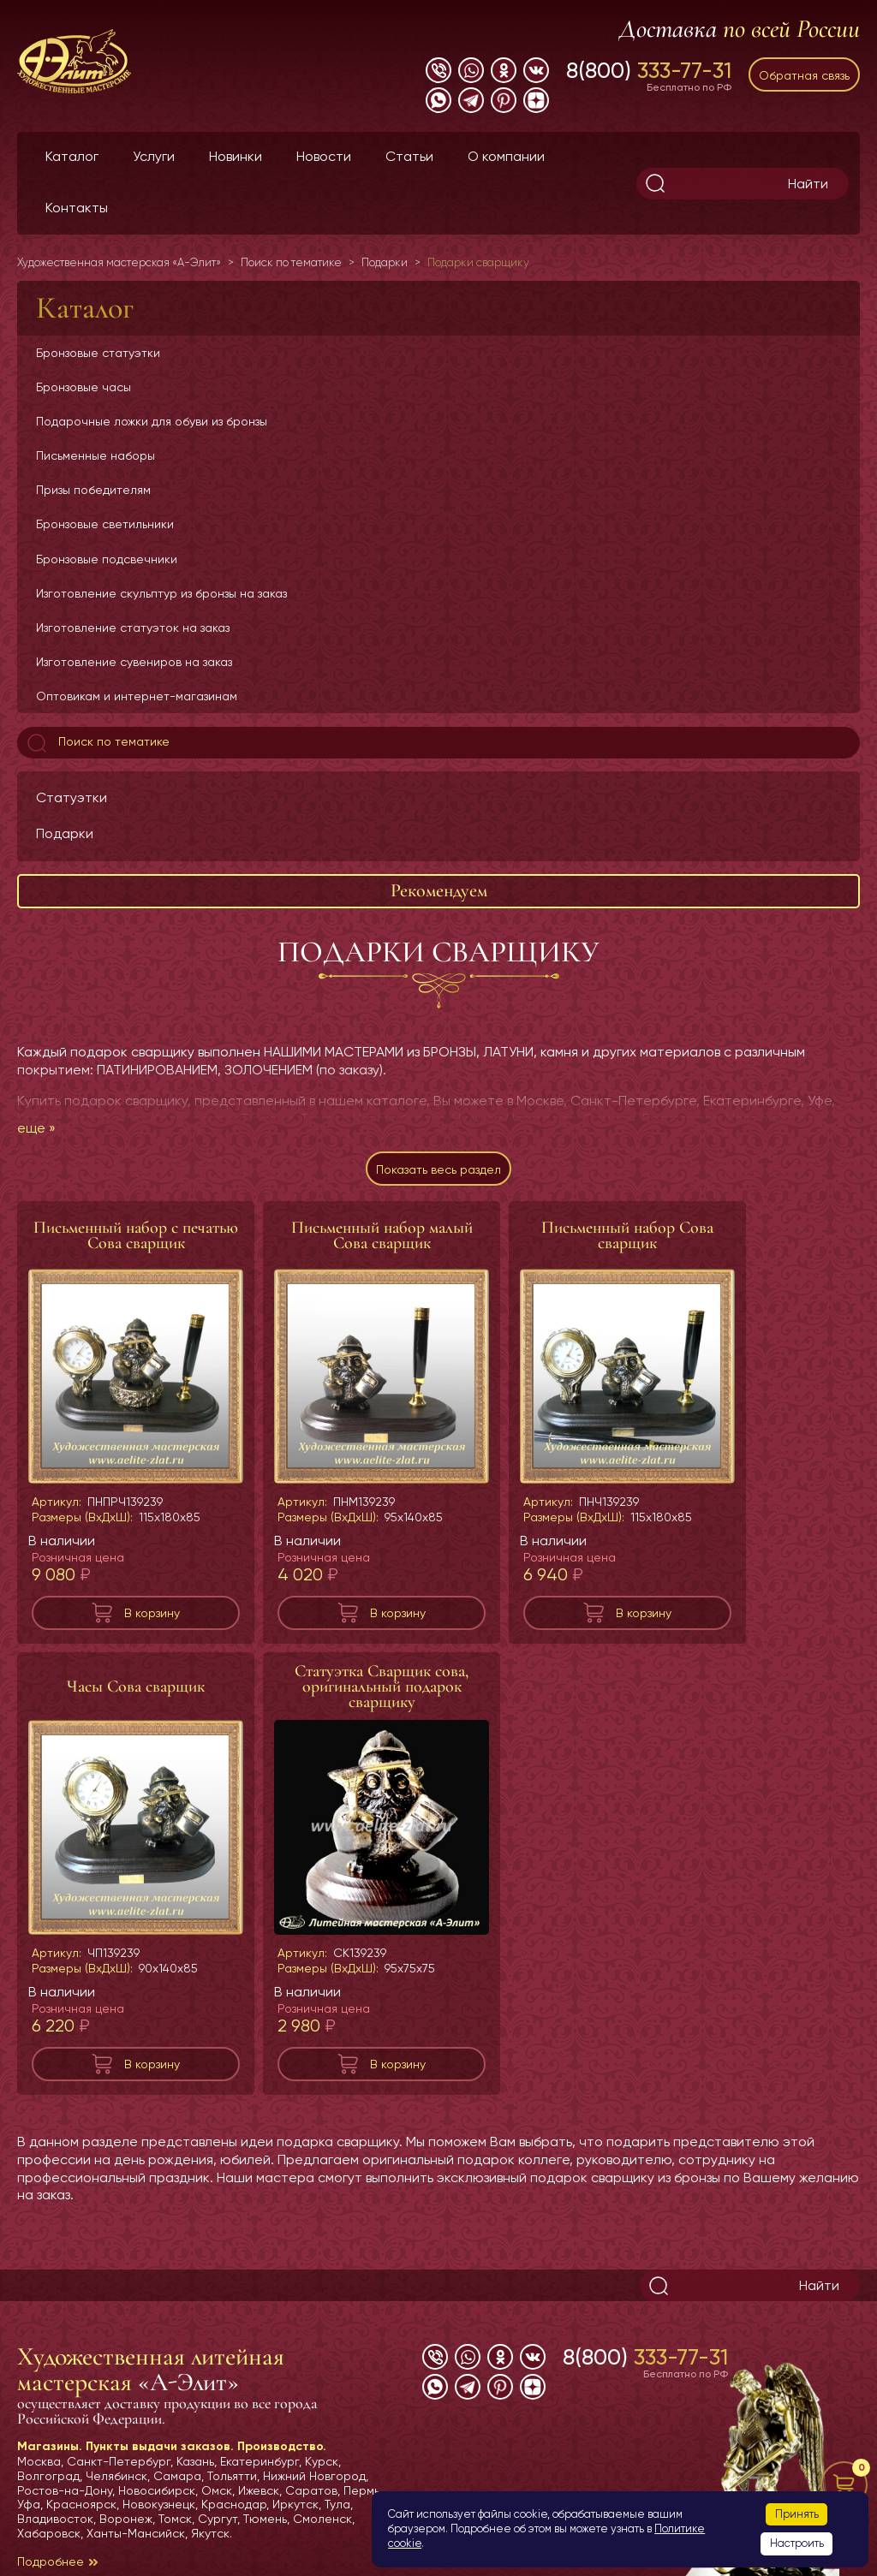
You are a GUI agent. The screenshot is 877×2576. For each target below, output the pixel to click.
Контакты (76, 207)
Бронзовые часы (83, 387)
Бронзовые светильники (105, 524)
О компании (506, 156)
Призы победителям (93, 490)
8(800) (648, 70)
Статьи (409, 156)
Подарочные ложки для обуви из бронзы (151, 421)
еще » (36, 1128)
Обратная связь (804, 75)
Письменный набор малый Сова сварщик (382, 1235)
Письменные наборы (95, 455)
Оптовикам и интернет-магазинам (136, 696)
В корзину (152, 1613)
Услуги (154, 156)
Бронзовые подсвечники (106, 559)
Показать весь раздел (438, 1169)
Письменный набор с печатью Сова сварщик (135, 1235)
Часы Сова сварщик (136, 1686)
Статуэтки (71, 797)
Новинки (235, 156)
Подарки (64, 833)
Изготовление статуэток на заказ (133, 627)
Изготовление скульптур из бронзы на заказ (161, 593)
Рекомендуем (439, 890)
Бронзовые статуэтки (98, 353)
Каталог (71, 156)
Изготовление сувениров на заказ (134, 662)
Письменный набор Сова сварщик (627, 1235)
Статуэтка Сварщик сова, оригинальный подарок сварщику (381, 1686)
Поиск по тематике (97, 743)
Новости (323, 156)
